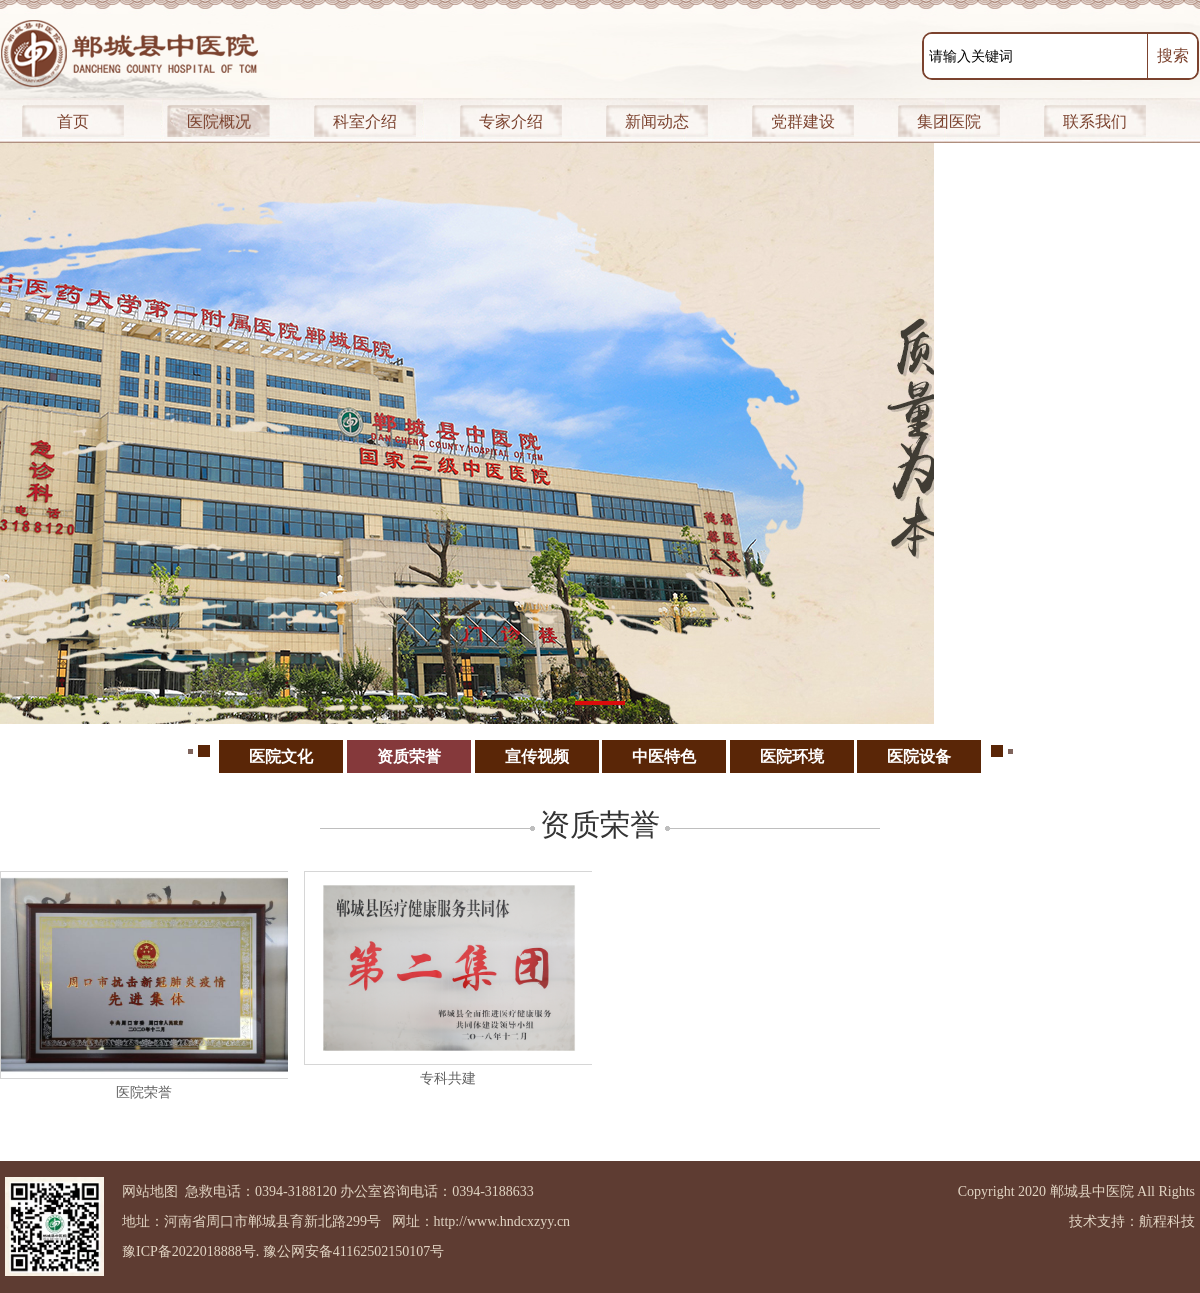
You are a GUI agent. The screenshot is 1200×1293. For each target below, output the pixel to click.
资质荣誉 (409, 756)
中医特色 (664, 756)
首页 (73, 121)
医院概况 (219, 121)
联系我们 (1095, 121)
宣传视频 (537, 756)
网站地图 (150, 1191)
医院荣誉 (144, 1092)
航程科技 (1167, 1221)
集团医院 (949, 121)
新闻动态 (657, 121)
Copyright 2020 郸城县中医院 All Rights (1076, 1191)
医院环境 (792, 756)
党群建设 (803, 121)
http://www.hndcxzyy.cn (502, 1221)
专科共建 (448, 1078)
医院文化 (281, 756)
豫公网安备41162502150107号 (353, 1251)
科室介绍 (365, 121)
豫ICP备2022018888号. (190, 1251)
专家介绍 (511, 121)
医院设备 (919, 756)
